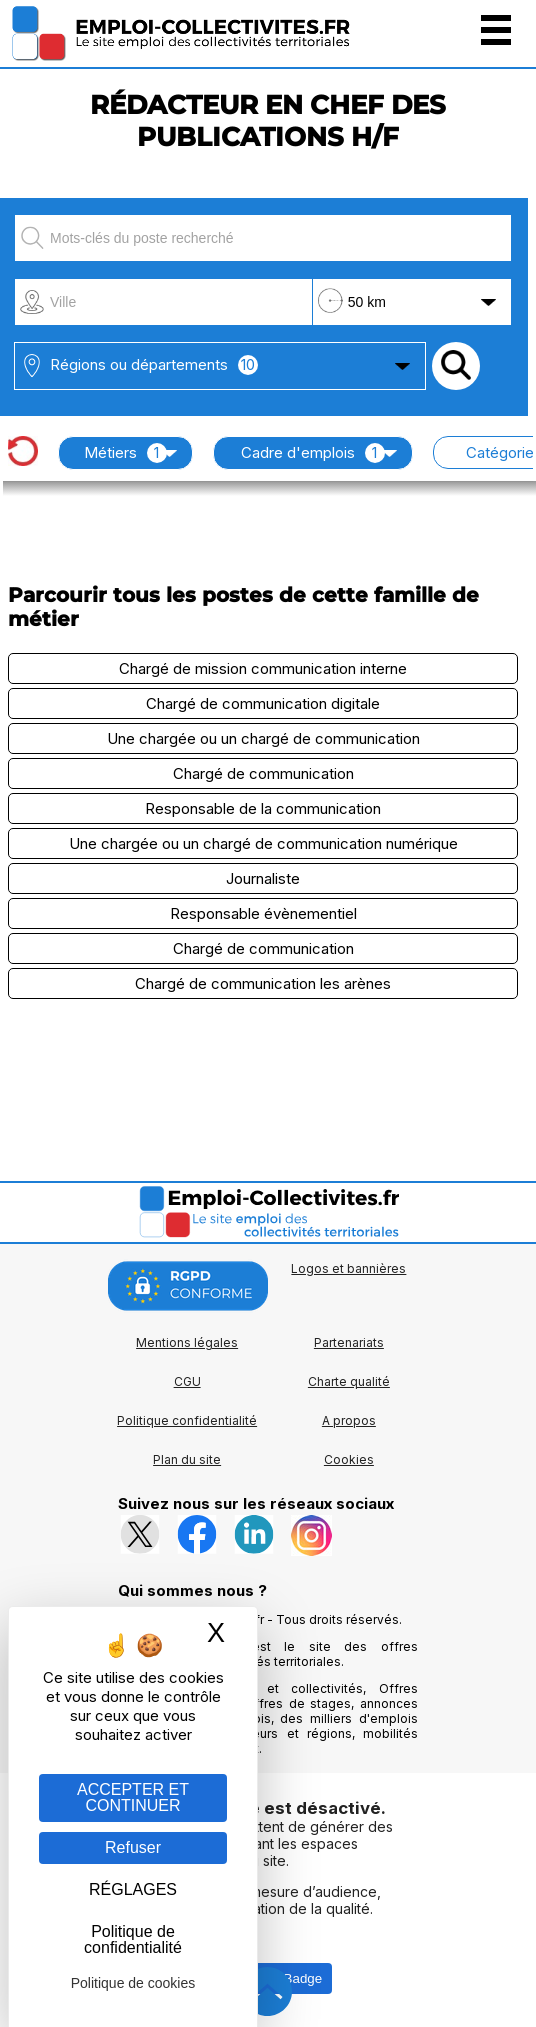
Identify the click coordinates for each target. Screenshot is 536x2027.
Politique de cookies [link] (133, 1983)
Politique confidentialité (187, 1420)
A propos (349, 1420)
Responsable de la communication (263, 808)
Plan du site (187, 1459)
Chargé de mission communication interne (263, 668)
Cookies (349, 1459)
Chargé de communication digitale (263, 703)
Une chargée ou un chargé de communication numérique (263, 843)
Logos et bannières (348, 1268)
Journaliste (263, 878)
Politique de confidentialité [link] (133, 1939)
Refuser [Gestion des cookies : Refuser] (133, 1847)
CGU (187, 1381)
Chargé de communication (263, 773)
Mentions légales (187, 1342)
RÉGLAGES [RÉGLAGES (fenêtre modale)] (133, 1889)
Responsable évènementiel (263, 913)
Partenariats (349, 1342)
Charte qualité (349, 1381)
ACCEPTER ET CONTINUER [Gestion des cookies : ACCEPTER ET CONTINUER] (133, 1797)
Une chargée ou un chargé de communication (263, 738)
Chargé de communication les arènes (263, 983)
